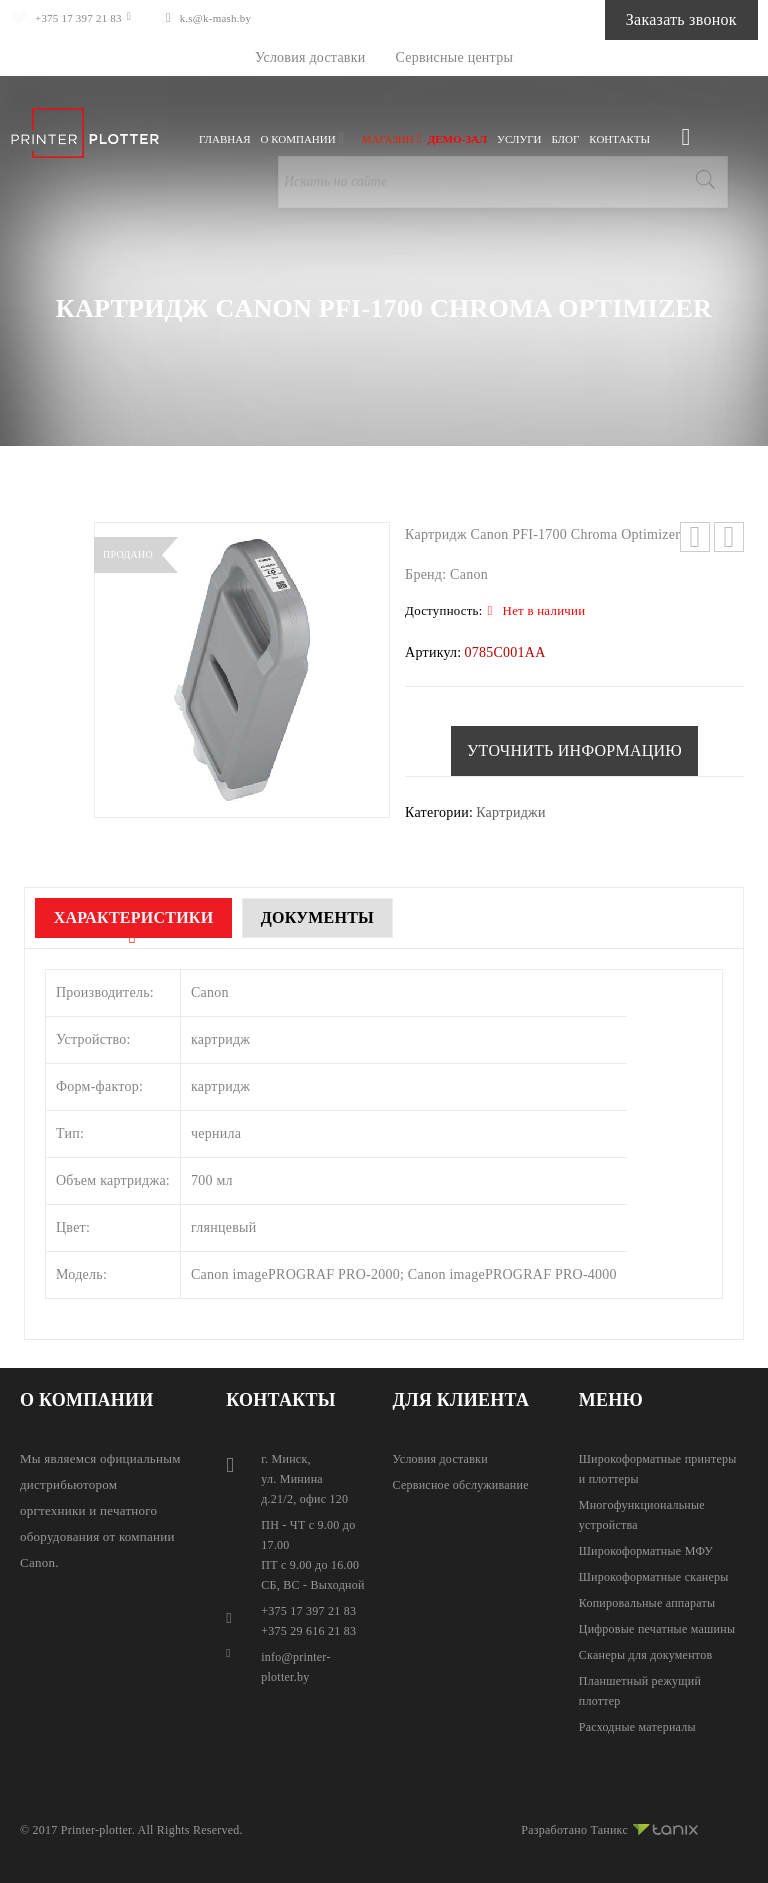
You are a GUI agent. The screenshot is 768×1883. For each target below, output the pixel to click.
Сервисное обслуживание (461, 1485)
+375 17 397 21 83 (90, 17)
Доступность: (443, 611)
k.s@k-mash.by (248, 17)
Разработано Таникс (609, 1827)
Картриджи (511, 812)
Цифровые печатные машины (657, 1629)
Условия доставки (310, 57)
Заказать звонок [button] (656, 19)
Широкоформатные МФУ (646, 1551)
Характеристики (146, 917)
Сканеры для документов (646, 1655)
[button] (574, 751)
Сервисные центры (455, 57)
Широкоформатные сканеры (654, 1577)
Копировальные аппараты (647, 1603)
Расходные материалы (637, 1727)
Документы (354, 917)
